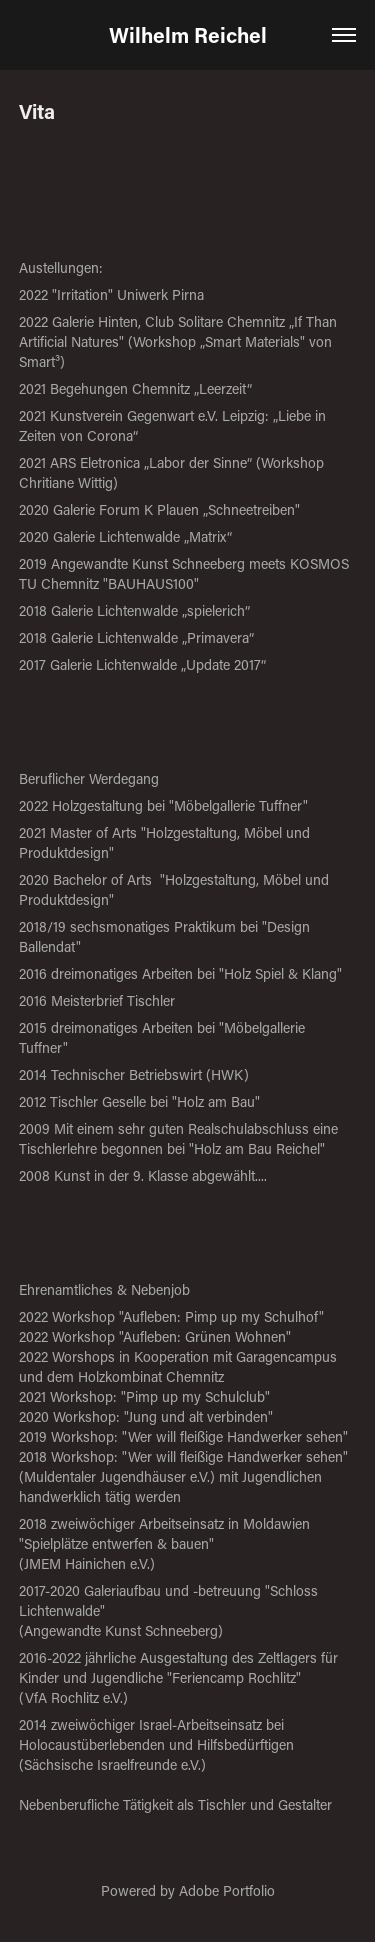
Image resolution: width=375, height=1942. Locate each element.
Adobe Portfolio (227, 1890)
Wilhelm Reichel (188, 35)
